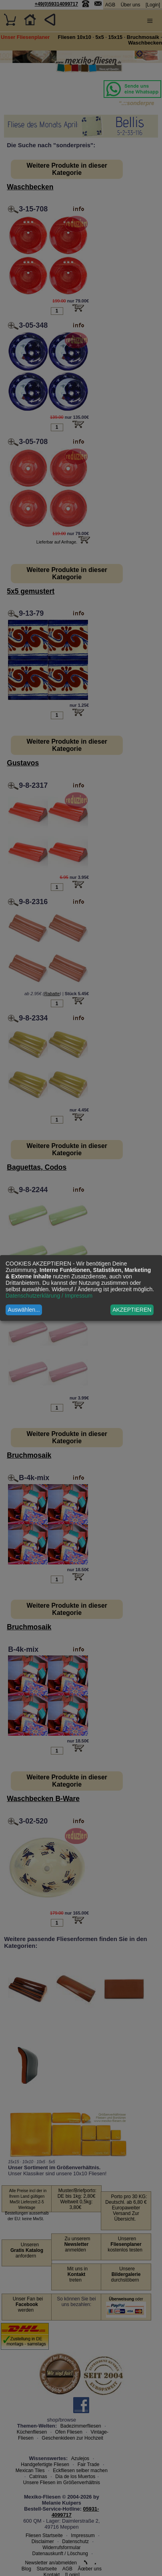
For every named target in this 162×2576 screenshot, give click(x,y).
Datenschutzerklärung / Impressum (49, 1295)
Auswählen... (24, 1309)
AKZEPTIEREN (131, 1309)
